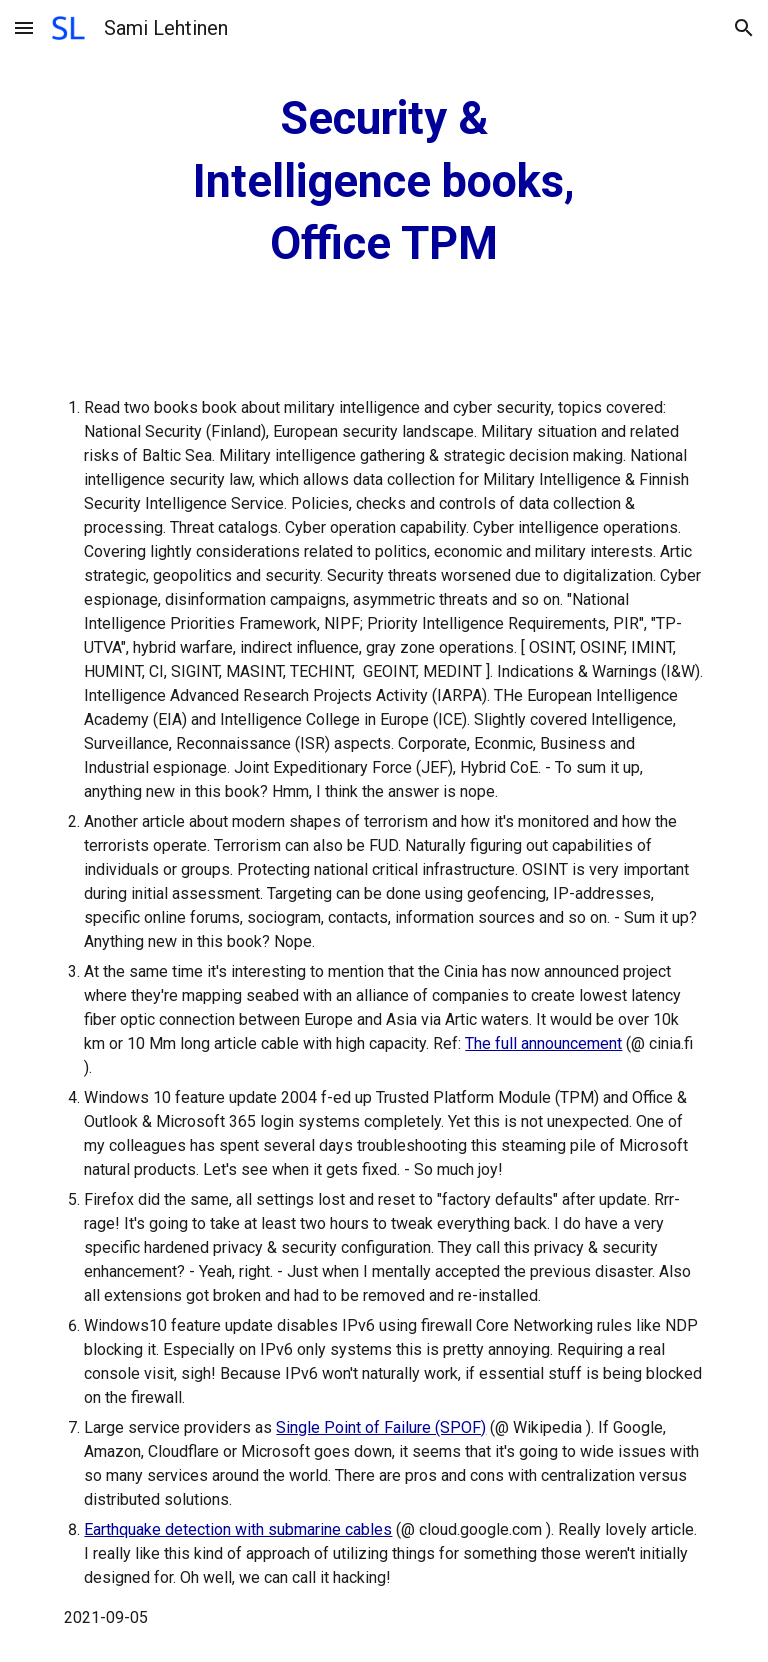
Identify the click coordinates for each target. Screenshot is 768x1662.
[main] (383, 182)
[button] (24, 27)
